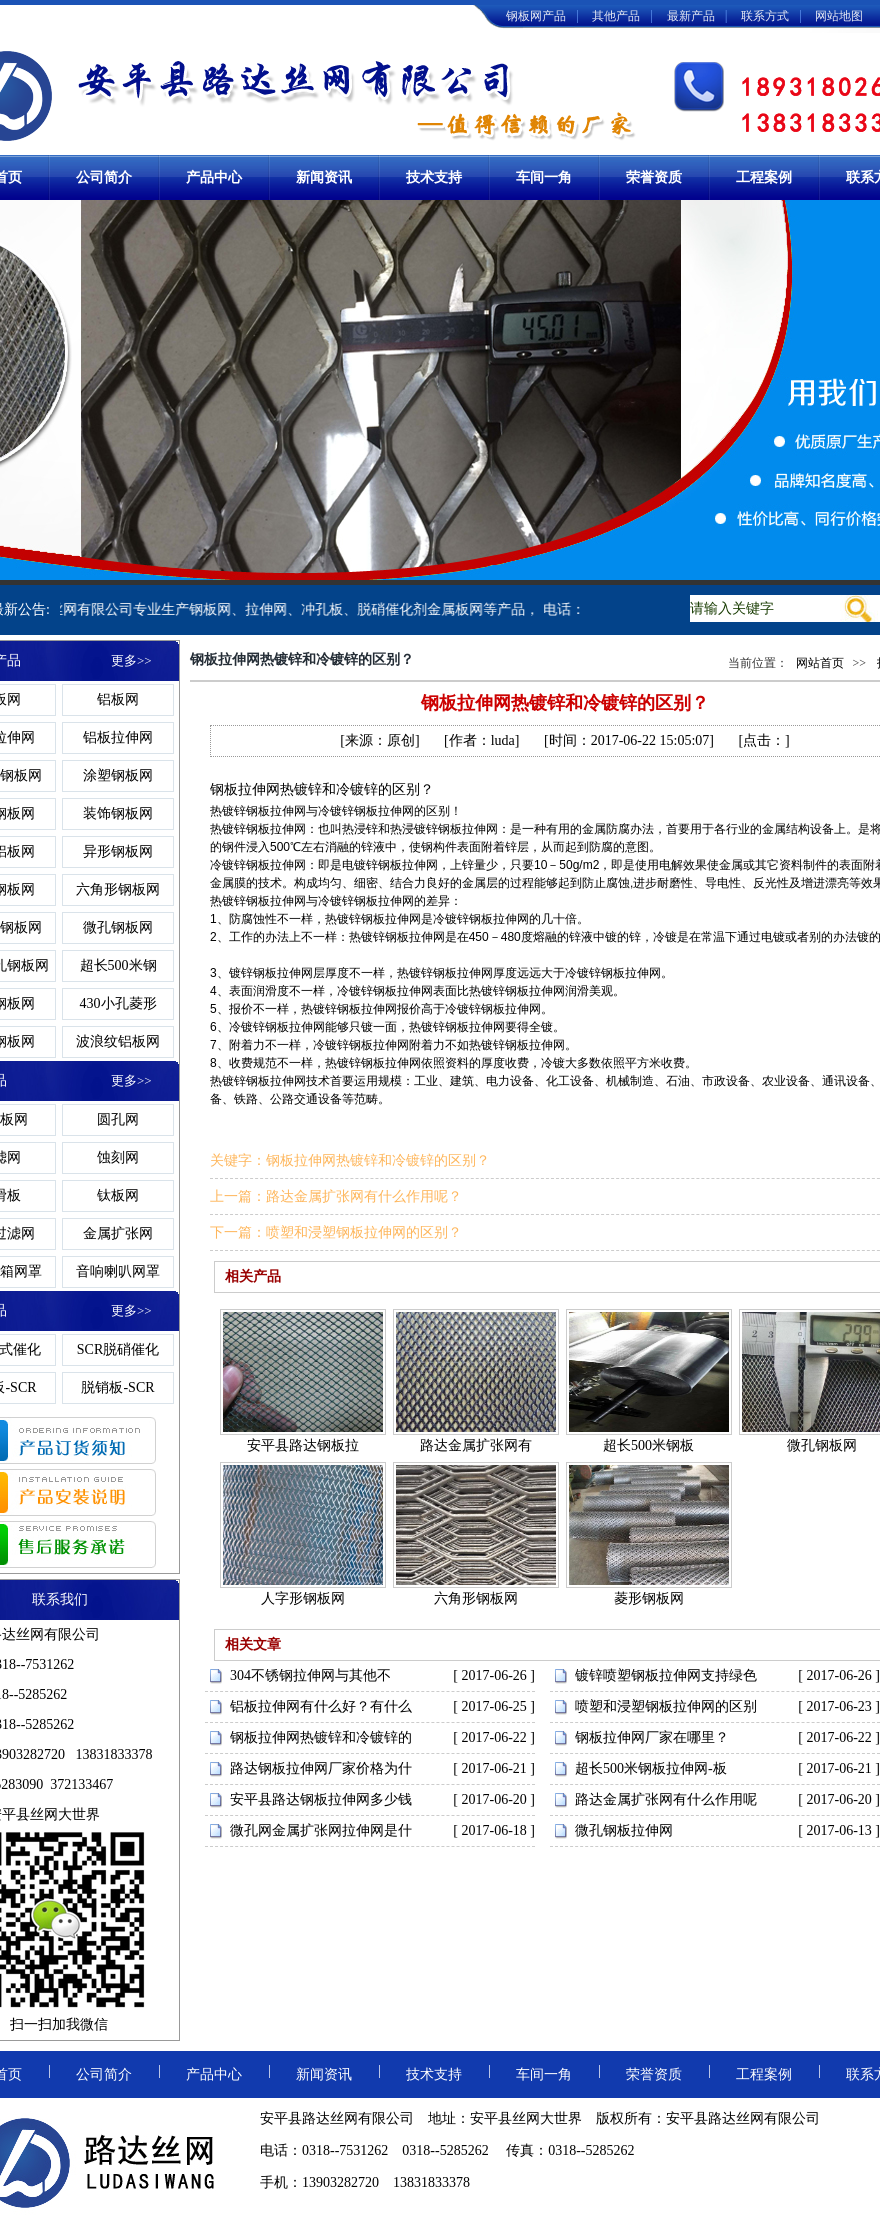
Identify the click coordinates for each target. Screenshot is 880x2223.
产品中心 (214, 177)
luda (503, 740)
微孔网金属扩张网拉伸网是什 (321, 1830)
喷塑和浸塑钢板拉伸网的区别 (666, 1706)
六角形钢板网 (476, 1598)
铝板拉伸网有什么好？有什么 (321, 1706)
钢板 (224, 789)
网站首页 (820, 663)
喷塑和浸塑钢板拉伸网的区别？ (364, 1232)
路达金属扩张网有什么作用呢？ (364, 1196)
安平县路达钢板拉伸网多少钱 (321, 1799)
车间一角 (544, 177)
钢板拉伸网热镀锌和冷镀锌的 (321, 1737)
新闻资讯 (324, 177)
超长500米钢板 (648, 1445)
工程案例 (764, 177)
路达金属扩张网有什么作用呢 (666, 1799)
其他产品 (616, 16)
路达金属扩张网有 (476, 1445)
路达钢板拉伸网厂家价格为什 (321, 1768)
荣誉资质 (654, 177)
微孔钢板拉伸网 (624, 1830)
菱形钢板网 (649, 1598)
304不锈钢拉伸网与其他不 (310, 1675)
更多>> (131, 660)
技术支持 (434, 177)
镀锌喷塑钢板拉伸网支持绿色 (666, 1675)
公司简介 (104, 177)
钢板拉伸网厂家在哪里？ (652, 1737)
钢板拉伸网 (276, 811)
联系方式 (765, 16)
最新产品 (691, 16)
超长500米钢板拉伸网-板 (651, 1768)
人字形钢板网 (303, 1598)
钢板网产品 (536, 16)
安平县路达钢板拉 (303, 1445)
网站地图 (839, 16)
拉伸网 (259, 789)
